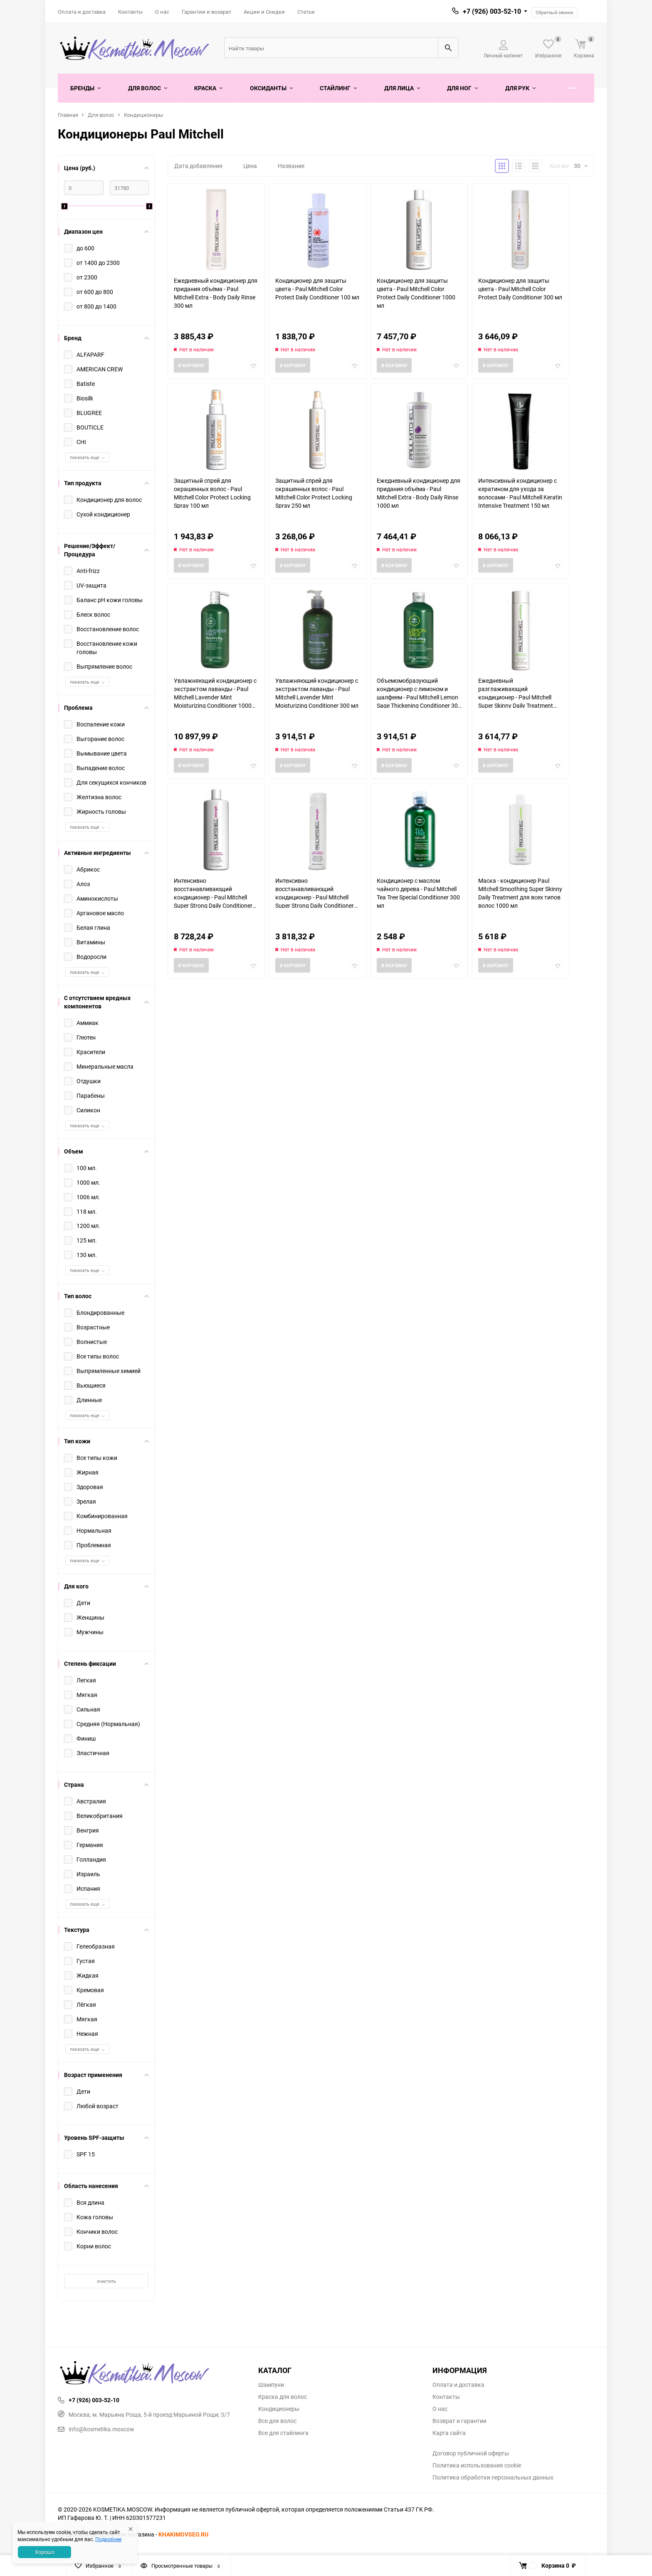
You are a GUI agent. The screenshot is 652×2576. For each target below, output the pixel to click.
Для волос (101, 115)
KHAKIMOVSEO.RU (183, 2534)
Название (291, 166)
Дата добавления (198, 166)
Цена (250, 166)
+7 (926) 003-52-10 (492, 11)
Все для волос (277, 2421)
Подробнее (108, 2539)
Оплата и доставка (82, 11)
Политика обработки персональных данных (492, 2477)
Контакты (130, 11)
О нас (162, 11)
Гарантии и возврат (206, 11)
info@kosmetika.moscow (96, 2429)
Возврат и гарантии (459, 2421)
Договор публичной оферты (470, 2453)
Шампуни (271, 2385)
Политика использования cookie (476, 2465)
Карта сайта (449, 2433)
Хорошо (44, 2552)
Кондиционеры (143, 115)
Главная (68, 115)
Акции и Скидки (264, 11)
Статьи (306, 11)
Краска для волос (282, 2397)
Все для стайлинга (283, 2433)
